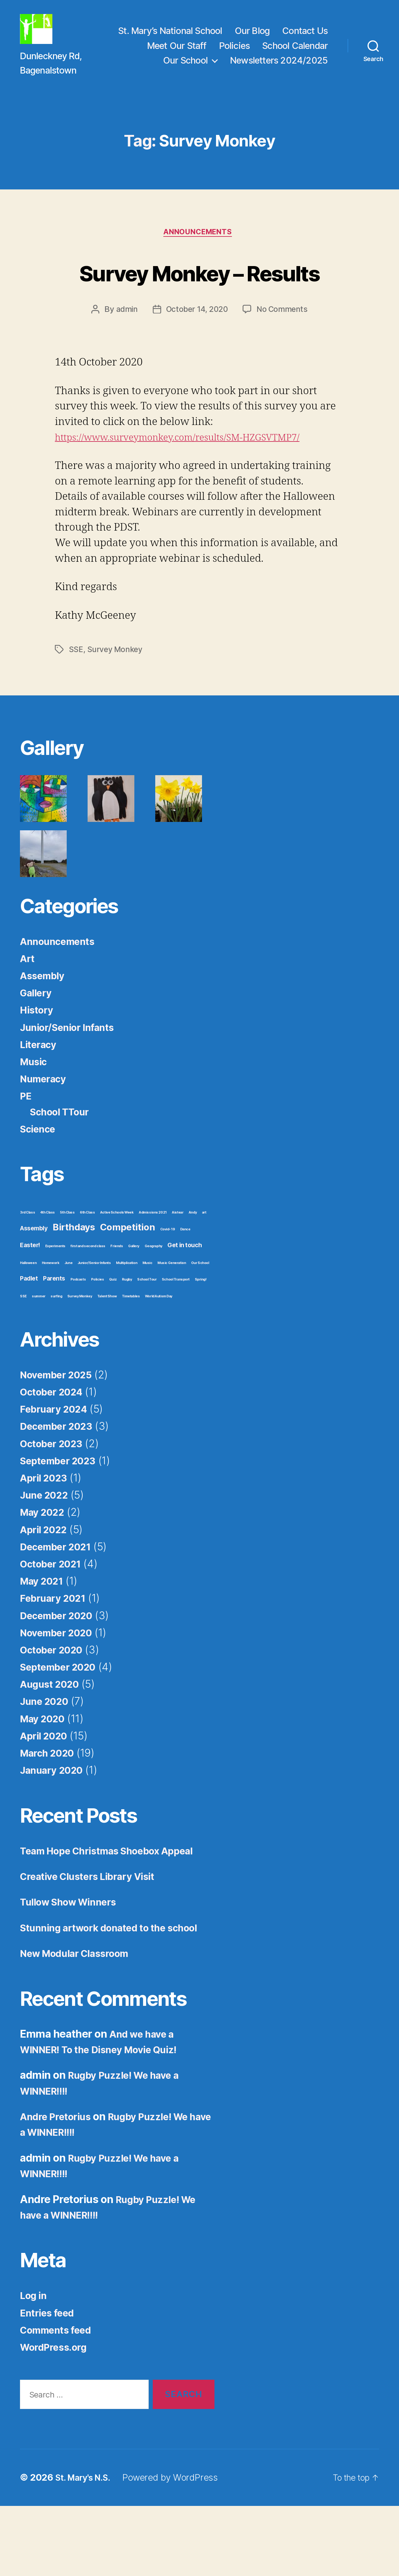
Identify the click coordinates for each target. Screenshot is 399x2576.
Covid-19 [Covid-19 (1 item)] (167, 1283)
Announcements (199, 248)
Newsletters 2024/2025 (279, 68)
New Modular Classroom (80, 2022)
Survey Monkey (116, 703)
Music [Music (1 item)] (147, 1316)
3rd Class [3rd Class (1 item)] (27, 1266)
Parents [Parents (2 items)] (54, 1332)
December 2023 (60, 1479)
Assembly (45, 1029)
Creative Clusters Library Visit (95, 1929)
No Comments (283, 362)
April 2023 (46, 1531)
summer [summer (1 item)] (38, 1350)
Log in (35, 2364)
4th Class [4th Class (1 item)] (47, 1266)
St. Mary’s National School (170, 38)
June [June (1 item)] (68, 1316)
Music (35, 1115)
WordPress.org (57, 2416)
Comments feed (59, 2399)
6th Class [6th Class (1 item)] (87, 1266)
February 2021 (56, 1651)
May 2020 (45, 1772)
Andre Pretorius (59, 2185)
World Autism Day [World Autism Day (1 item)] (158, 1350)
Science (40, 1182)
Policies (234, 53)
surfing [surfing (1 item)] (56, 1350)
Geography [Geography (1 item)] (153, 1300)
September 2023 (62, 1514)
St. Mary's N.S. (85, 2547)
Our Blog (252, 38)
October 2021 (54, 1617)
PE (26, 1149)
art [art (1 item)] (204, 1266)
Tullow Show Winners (74, 1955)
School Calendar (295, 53)
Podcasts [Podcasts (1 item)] (78, 1333)
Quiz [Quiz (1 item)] (113, 1333)
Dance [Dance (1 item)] (185, 1283)
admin (124, 362)
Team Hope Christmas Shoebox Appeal (116, 1904)
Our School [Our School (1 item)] (200, 1316)
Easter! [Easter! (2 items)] (30, 1298)
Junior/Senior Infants (72, 1080)
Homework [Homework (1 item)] (51, 1316)
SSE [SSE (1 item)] (23, 1350)
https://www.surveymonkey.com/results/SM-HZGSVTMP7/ (192, 491)
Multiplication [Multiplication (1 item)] (126, 1316)
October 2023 (55, 1497)
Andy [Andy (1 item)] (193, 1266)
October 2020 (55, 1703)
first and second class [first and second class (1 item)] (87, 1300)
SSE (76, 703)
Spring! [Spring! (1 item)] (201, 1333)
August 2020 (53, 1737)
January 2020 (55, 1823)
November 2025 (60, 1428)
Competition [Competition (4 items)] (127, 1281)
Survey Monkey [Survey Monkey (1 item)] (79, 1350)
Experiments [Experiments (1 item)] (55, 1300)
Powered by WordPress (175, 2547)
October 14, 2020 (196, 362)
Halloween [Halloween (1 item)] (28, 1316)
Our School (185, 68)
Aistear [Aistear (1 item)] (177, 1266)
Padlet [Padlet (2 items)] (29, 1332)
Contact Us (305, 38)
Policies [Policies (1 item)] (97, 1333)
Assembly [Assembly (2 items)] (34, 1282)
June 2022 (47, 1548)
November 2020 (60, 1686)
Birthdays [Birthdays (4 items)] (74, 1281)
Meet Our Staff (177, 53)
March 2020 (50, 1806)
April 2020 (47, 1789)
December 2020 (61, 1668)
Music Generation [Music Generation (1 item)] (171, 1316)
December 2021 (59, 1600)
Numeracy (45, 1132)
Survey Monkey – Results (199, 305)
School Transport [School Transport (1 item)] (176, 1333)
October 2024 (55, 1445)
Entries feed (50, 2381)
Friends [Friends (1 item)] (116, 1300)
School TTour (62, 1165)
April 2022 (46, 1583)
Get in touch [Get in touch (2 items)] (184, 1298)
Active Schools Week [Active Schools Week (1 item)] (117, 1266)
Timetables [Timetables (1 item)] (131, 1350)
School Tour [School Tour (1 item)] (146, 1333)
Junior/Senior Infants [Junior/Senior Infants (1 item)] (94, 1316)
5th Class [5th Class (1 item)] (67, 1266)
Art (28, 1011)
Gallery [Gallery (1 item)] (133, 1300)
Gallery (38, 1046)
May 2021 (44, 1634)
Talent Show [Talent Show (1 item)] (107, 1350)
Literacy (40, 1097)
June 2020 (47, 1754)
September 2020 (62, 1720)
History (38, 1063)
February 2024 (57, 1462)
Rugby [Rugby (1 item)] (127, 1333)
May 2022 (45, 1565)
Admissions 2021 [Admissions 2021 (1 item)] (153, 1266)
